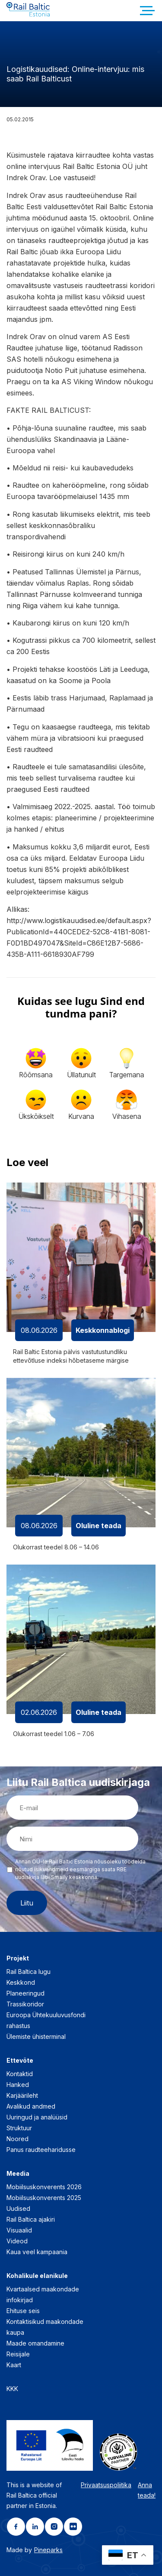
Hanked (17, 2084)
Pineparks (48, 2549)
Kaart (13, 2365)
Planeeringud (25, 1993)
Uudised (18, 2208)
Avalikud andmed (30, 2106)
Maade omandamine (35, 2343)
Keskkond (20, 1982)
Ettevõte (19, 2060)
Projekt (17, 1958)
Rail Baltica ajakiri (30, 2219)
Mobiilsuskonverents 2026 (44, 2186)
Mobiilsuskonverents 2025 (43, 2197)
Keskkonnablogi (103, 1330)
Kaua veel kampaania (36, 2251)
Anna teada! (147, 2490)
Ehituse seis (23, 2310)
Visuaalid (19, 2230)
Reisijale (18, 2354)
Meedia (17, 2173)
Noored (17, 2138)
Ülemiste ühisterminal (36, 2036)
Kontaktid (19, 2073)
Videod (17, 2241)
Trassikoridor (25, 2004)
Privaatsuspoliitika (106, 2485)
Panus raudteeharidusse (41, 2149)
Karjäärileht (22, 2095)
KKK (12, 2388)
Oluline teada (98, 1525)
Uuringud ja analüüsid (36, 2117)
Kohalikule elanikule (37, 2275)
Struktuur (19, 2128)
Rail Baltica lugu (28, 1971)
